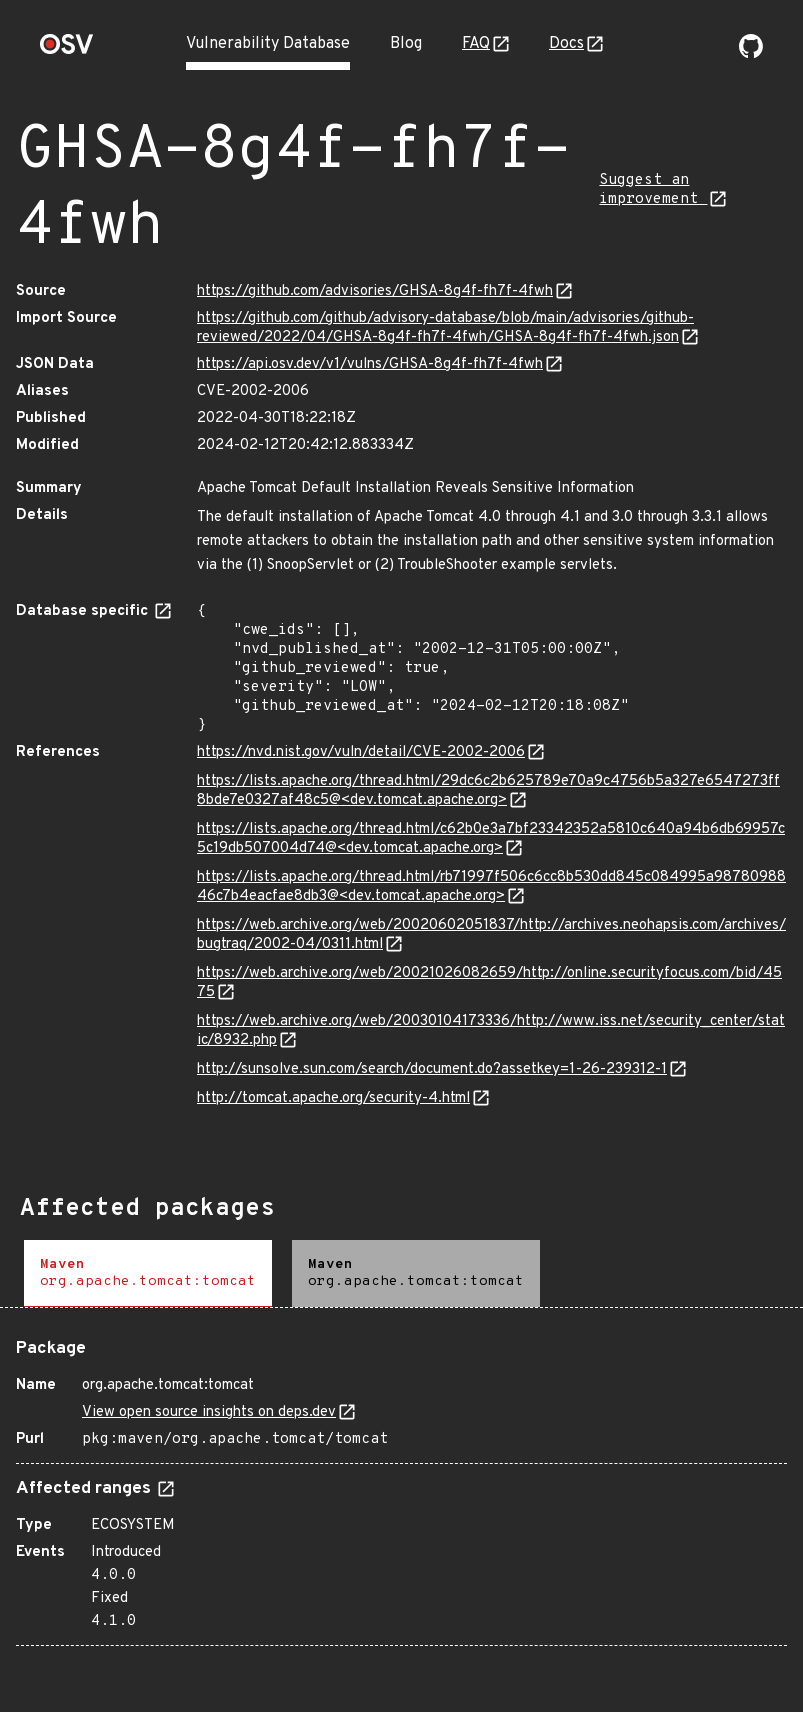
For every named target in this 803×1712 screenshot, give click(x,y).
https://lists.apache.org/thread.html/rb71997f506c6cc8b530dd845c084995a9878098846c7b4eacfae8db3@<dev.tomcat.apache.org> (491, 887)
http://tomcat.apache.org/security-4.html (333, 1098)
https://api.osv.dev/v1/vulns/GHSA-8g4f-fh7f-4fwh (370, 364)
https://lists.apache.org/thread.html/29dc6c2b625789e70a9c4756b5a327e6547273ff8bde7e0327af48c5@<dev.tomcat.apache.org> (488, 791)
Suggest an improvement (653, 190)
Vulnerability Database (268, 44)
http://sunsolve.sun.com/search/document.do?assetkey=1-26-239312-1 (432, 1069)
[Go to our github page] (751, 54)
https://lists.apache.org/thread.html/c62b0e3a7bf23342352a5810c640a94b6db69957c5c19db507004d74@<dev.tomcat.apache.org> (491, 839)
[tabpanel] (401, 1484)
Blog (406, 44)
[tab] (148, 1273)
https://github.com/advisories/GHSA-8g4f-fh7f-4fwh (375, 291)
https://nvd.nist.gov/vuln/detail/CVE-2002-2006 (361, 752)
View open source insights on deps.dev (209, 1412)
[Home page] (67, 50)
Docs (566, 44)
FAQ (476, 44)
